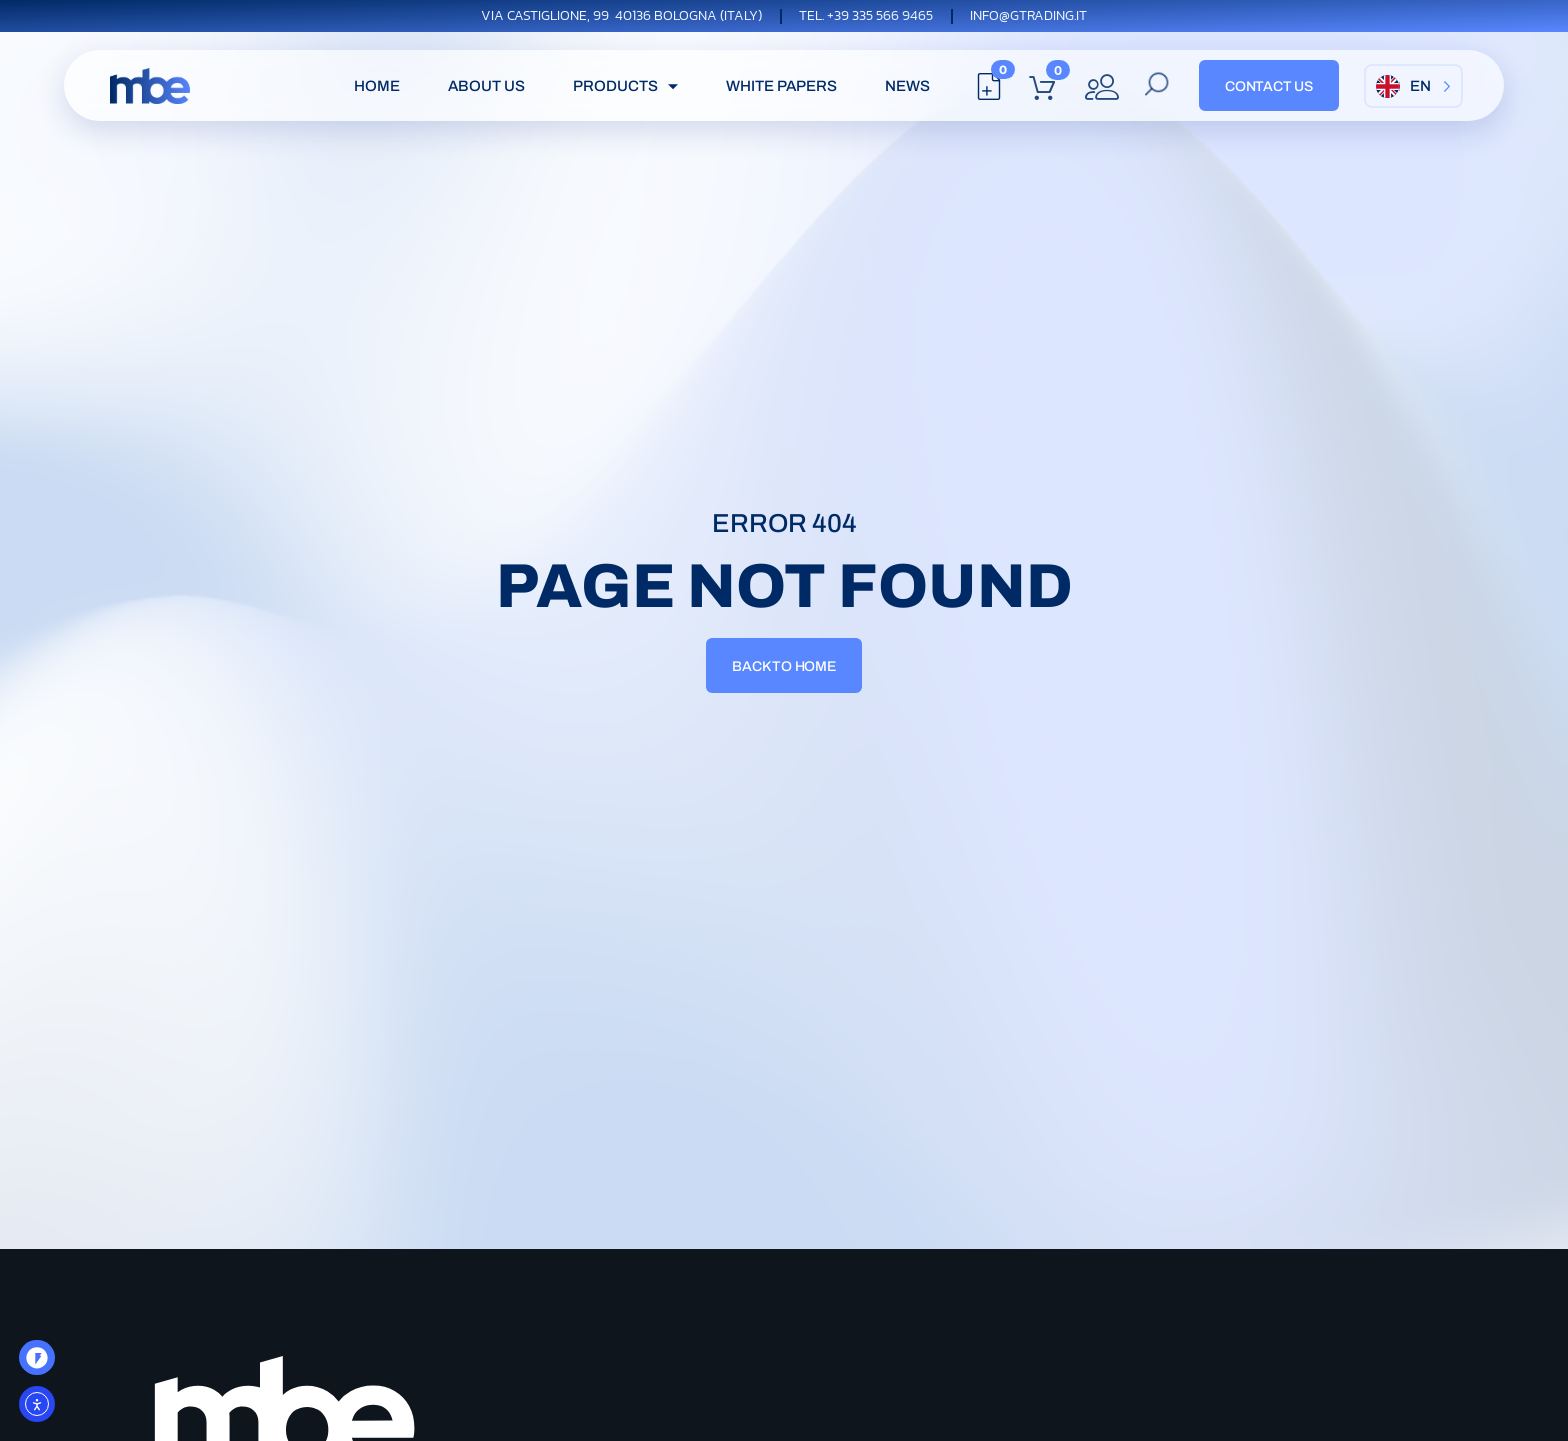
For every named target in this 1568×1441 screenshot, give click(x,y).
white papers (781, 86)
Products (628, 86)
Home (377, 86)
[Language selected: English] (1413, 86)
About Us (486, 86)
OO (41, 1364)
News (907, 86)
